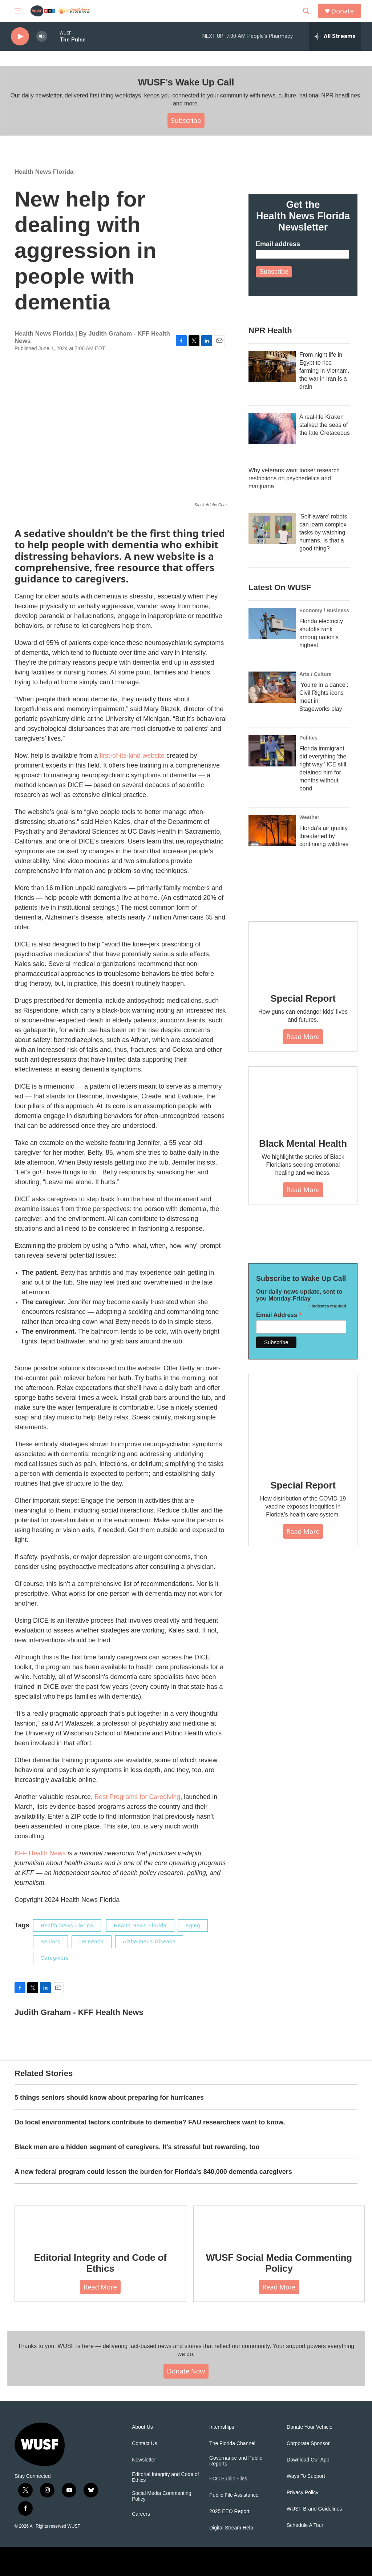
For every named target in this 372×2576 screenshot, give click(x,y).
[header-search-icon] (306, 11)
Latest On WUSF (279, 587)
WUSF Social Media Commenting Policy (279, 2263)
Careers (141, 2514)
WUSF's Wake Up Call (186, 82)
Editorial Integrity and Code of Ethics (100, 2263)
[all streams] (335, 36)
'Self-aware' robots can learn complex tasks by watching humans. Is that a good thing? (323, 532)
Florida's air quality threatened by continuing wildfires (323, 836)
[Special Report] (303, 952)
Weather (309, 817)
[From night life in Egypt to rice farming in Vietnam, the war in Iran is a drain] (272, 366)
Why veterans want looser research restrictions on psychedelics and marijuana (294, 478)
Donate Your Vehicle (309, 2427)
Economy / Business (324, 610)
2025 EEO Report (229, 2511)
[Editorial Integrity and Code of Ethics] (100, 2224)
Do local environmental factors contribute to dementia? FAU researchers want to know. (150, 2122)
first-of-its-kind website (132, 755)
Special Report (302, 998)
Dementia (91, 1941)
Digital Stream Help (231, 2528)
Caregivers (55, 1958)
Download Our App (308, 2460)
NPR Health (270, 330)
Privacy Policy (302, 2492)
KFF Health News (40, 1853)
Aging (193, 1925)
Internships (221, 2427)
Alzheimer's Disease (149, 1941)
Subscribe (186, 120)
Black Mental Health (303, 1143)
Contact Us (144, 2443)
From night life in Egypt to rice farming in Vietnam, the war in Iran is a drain (324, 371)
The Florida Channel (232, 2443)
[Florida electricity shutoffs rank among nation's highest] (272, 623)
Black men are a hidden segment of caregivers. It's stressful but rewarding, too (137, 2147)
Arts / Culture (315, 674)
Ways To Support (306, 2476)
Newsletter (144, 2460)
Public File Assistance (233, 2495)
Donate (342, 11)
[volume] (42, 36)
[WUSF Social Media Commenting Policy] (279, 2224)
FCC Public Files (228, 2478)
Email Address (279, 1315)
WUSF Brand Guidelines (314, 2509)
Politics (308, 738)
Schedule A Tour (305, 2525)
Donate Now (186, 2371)
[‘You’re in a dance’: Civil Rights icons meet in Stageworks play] (272, 687)
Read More (303, 1036)
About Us (142, 2427)
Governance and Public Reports (235, 2461)
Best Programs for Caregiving (137, 1796)
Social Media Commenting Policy (161, 2496)
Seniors (50, 1941)
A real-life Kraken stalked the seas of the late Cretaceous (324, 425)
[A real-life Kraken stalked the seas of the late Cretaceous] (272, 428)
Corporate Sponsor (308, 2443)
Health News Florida (44, 171)
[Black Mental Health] (303, 1097)
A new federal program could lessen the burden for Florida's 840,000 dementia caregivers (153, 2171)
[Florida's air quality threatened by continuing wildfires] (272, 830)
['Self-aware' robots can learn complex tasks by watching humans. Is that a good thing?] (272, 528)
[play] (20, 36)
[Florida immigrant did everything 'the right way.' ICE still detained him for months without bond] (272, 750)
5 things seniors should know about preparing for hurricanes (109, 2097)
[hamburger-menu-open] (18, 11)
